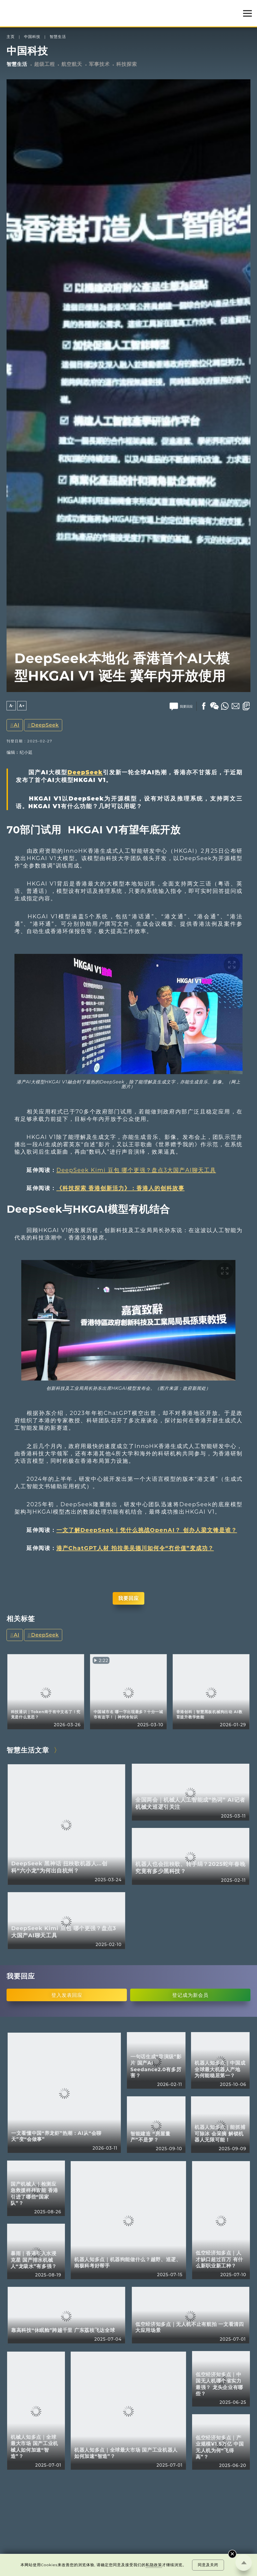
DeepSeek (45, 725)
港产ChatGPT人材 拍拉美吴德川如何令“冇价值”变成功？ (135, 1548)
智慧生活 (58, 37)
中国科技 (32, 37)
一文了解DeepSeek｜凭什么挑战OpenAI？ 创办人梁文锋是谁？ (146, 1530)
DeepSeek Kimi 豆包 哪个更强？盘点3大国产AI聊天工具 (136, 1170)
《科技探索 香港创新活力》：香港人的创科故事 (120, 1188)
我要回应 (128, 1598)
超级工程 (44, 64)
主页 (11, 37)
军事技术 (99, 64)
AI (16, 725)
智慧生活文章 (28, 1750)
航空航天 (71, 64)
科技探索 (126, 64)
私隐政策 (154, 2565)
